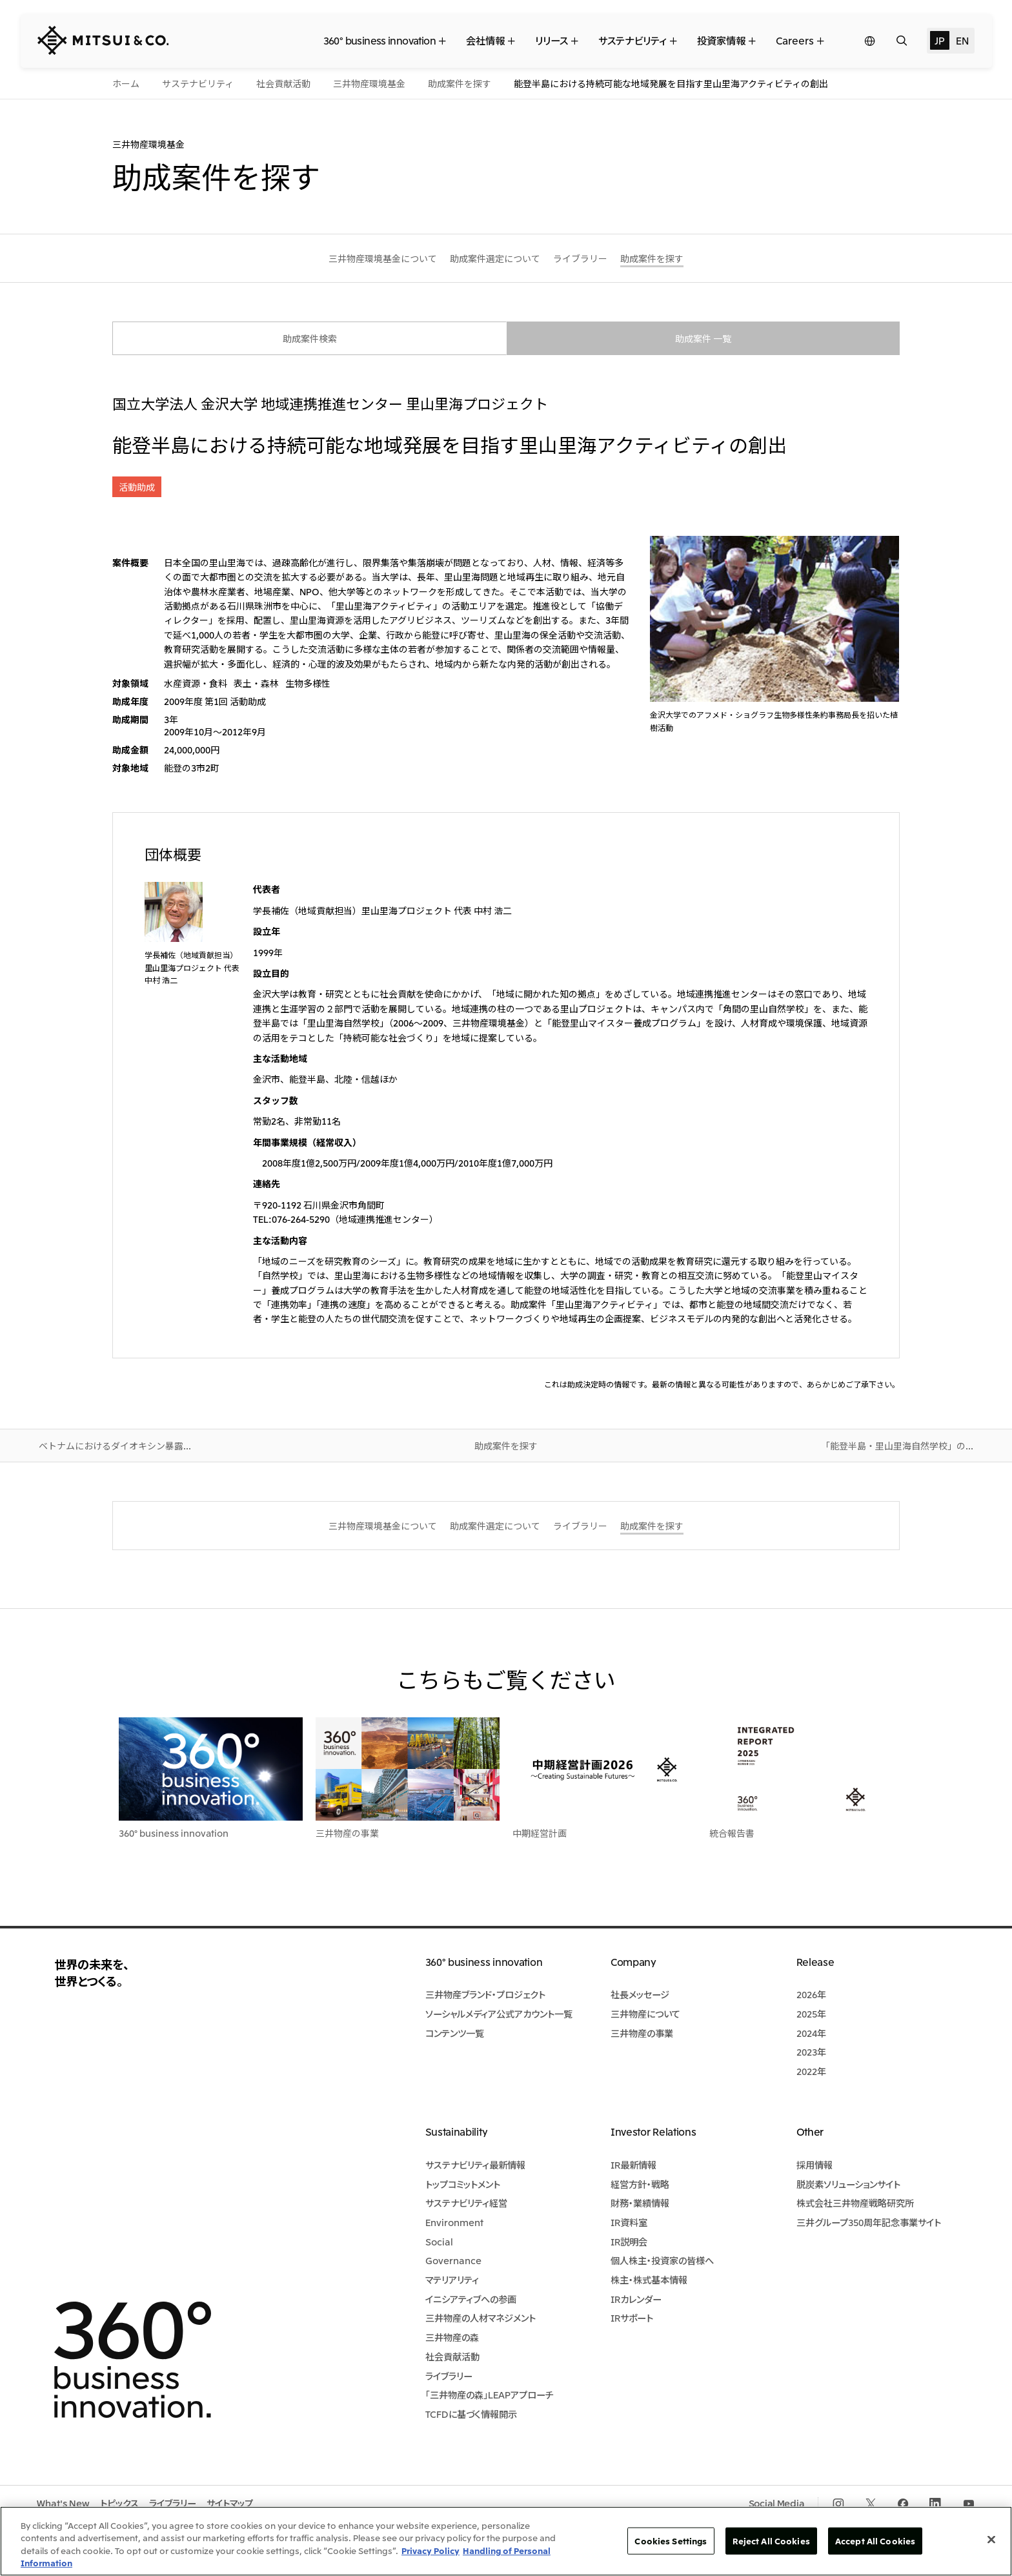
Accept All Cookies (875, 2541)
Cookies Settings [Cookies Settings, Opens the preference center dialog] (670, 2541)
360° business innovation (173, 1832)
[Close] (991, 2539)
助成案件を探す (506, 1445)
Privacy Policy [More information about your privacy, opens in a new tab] (430, 2550)
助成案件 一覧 (703, 338)
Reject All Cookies (771, 2541)
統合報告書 (731, 1832)
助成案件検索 (310, 338)
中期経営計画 (539, 1832)
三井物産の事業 (347, 1832)
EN (962, 40)
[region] (506, 2541)
